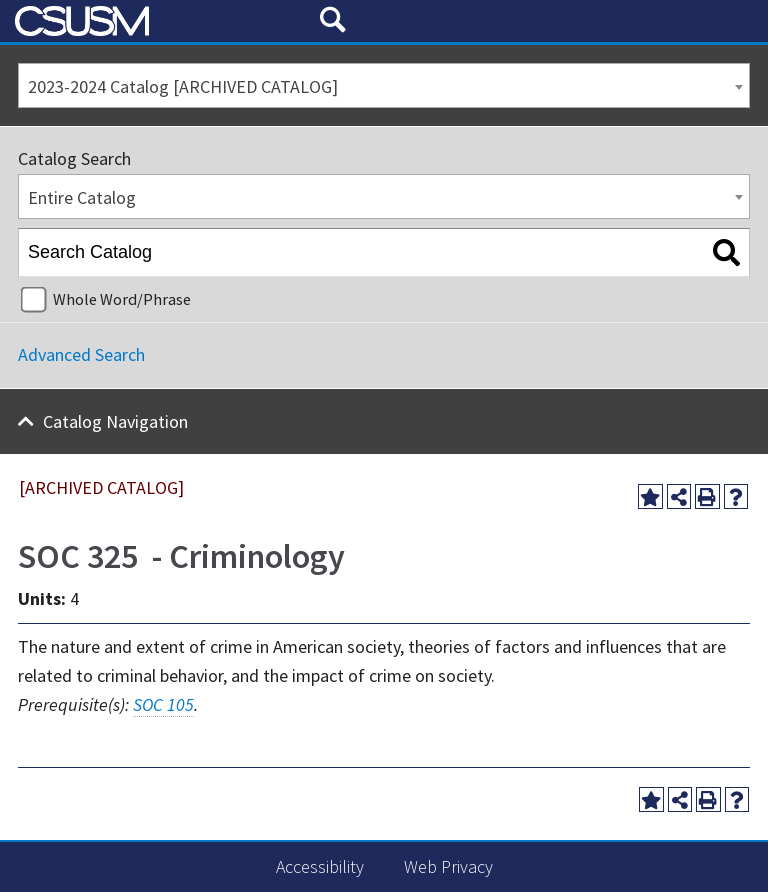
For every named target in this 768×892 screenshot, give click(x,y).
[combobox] (384, 85)
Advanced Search (81, 354)
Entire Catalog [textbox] (82, 197)
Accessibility (320, 866)
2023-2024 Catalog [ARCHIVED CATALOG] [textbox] (183, 86)
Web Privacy (448, 866)
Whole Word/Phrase (122, 299)
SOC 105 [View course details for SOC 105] (163, 704)
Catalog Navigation (115, 421)
